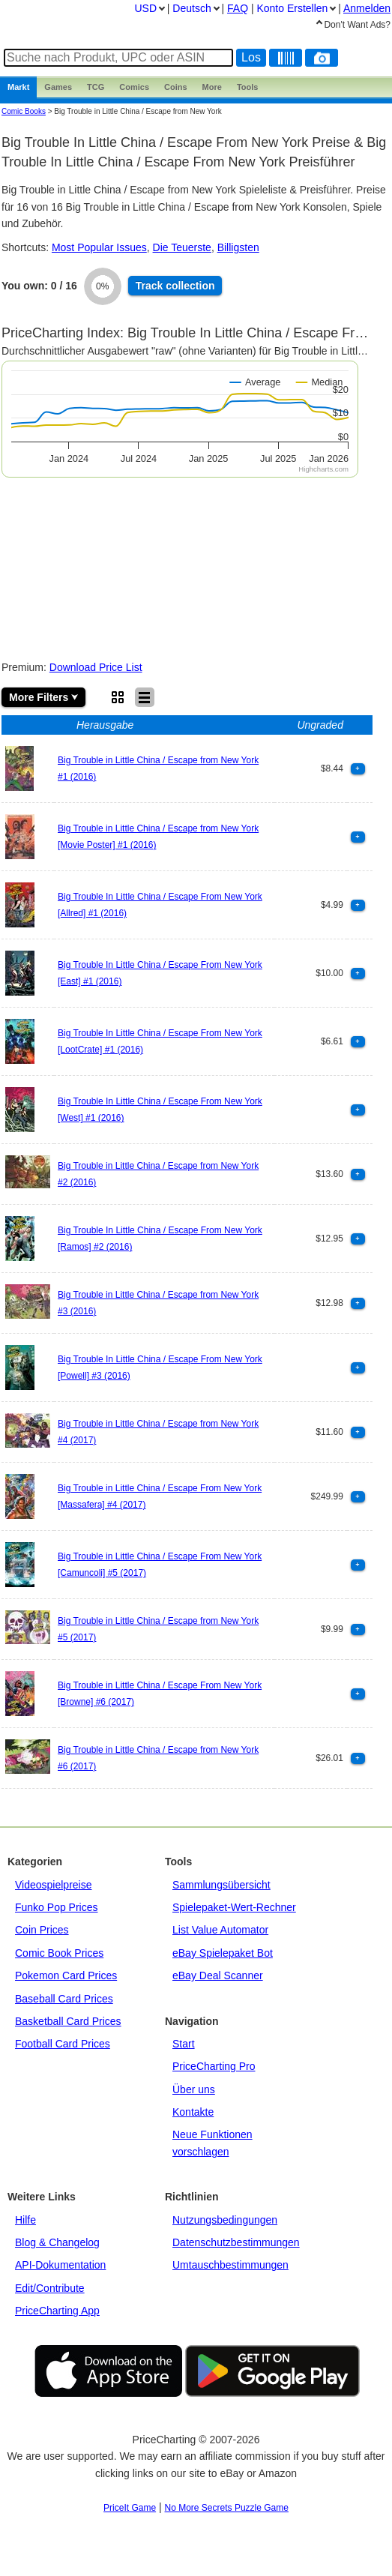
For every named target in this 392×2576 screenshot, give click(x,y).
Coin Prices (42, 1930)
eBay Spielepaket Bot (222, 1953)
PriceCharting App (57, 2311)
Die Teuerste (182, 247)
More (212, 86)
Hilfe (25, 2220)
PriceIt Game (129, 2508)
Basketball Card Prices (68, 2021)
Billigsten (238, 247)
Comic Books (23, 111)
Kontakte (193, 2112)
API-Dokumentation (60, 2265)
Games (58, 86)
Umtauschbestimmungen (230, 2265)
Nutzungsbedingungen (224, 2220)
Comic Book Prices (59, 1953)
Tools (248, 86)
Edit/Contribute (50, 2288)
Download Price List (95, 667)
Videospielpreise (53, 1885)
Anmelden (367, 8)
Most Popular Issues (99, 247)
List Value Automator (220, 1930)
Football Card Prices (62, 2044)
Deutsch (191, 8)
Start (183, 2044)
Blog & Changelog (57, 2242)
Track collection (175, 286)
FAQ (237, 8)
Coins (175, 86)
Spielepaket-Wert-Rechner (234, 1907)
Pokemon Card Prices (66, 1975)
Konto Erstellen (292, 8)
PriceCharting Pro (214, 2066)
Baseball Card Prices (64, 1999)
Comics (134, 86)
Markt (18, 86)
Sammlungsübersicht (221, 1885)
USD (145, 8)
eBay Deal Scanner (217, 1975)
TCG (95, 86)
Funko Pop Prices (56, 1907)
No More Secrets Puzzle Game (227, 2508)
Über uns (193, 2089)
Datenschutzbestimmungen (236, 2242)
